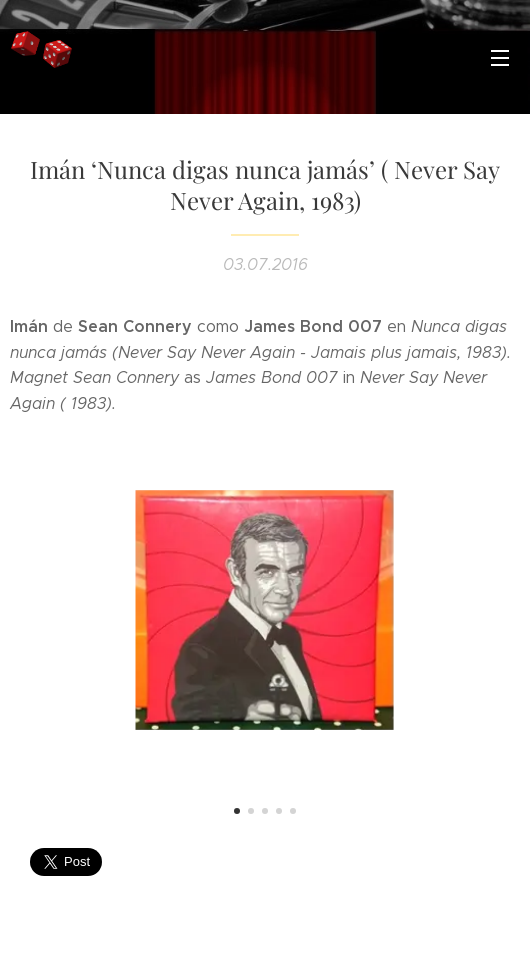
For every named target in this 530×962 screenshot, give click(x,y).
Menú (500, 58)
